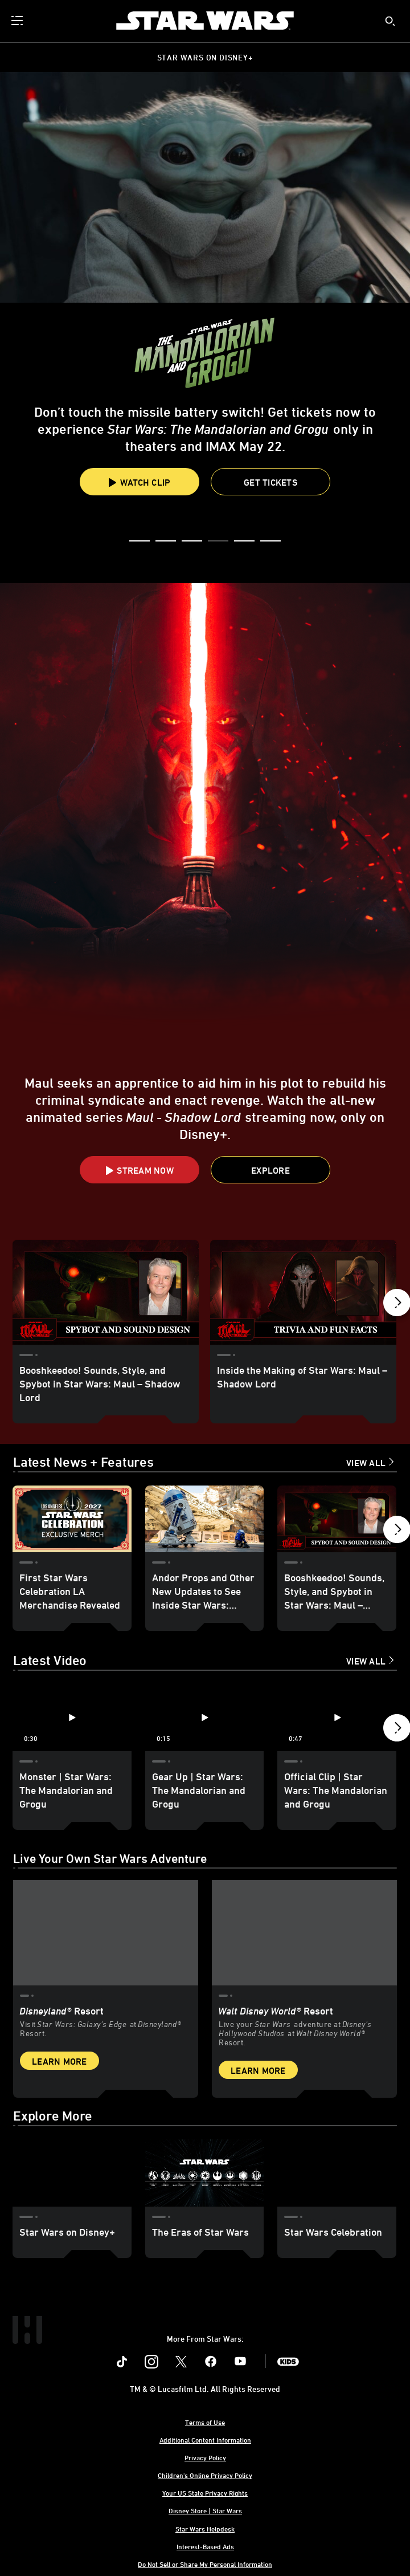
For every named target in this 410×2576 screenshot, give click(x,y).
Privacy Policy (205, 2456)
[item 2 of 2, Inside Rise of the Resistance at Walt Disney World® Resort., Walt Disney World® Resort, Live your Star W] (304, 1932)
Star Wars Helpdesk (205, 2528)
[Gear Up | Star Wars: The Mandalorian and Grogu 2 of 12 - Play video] (204, 1717)
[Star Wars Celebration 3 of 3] (336, 2171)
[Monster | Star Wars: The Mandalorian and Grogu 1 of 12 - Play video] (72, 1717)
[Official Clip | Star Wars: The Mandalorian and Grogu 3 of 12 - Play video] (336, 1717)
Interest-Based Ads (205, 2545)
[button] (270, 481)
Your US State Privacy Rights (205, 2492)
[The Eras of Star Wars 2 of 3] (204, 2171)
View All (366, 1463)
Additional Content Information (205, 2439)
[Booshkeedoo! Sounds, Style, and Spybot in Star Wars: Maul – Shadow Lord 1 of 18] (106, 1292)
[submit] (390, 21)
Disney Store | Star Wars (205, 2509)
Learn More (59, 2060)
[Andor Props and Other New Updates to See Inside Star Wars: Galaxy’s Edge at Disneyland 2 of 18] (204, 1519)
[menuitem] (18, 20)
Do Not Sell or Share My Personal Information (205, 2563)
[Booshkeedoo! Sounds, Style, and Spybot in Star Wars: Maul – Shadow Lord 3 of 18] (336, 1519)
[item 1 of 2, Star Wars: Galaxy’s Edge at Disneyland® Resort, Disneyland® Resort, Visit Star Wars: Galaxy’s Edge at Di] (105, 1932)
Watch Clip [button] (140, 482)
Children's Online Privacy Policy (205, 2474)
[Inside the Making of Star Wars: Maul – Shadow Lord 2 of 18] (303, 1292)
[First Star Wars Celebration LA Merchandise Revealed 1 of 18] (72, 1519)
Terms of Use (205, 2421)
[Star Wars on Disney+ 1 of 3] (72, 2171)
